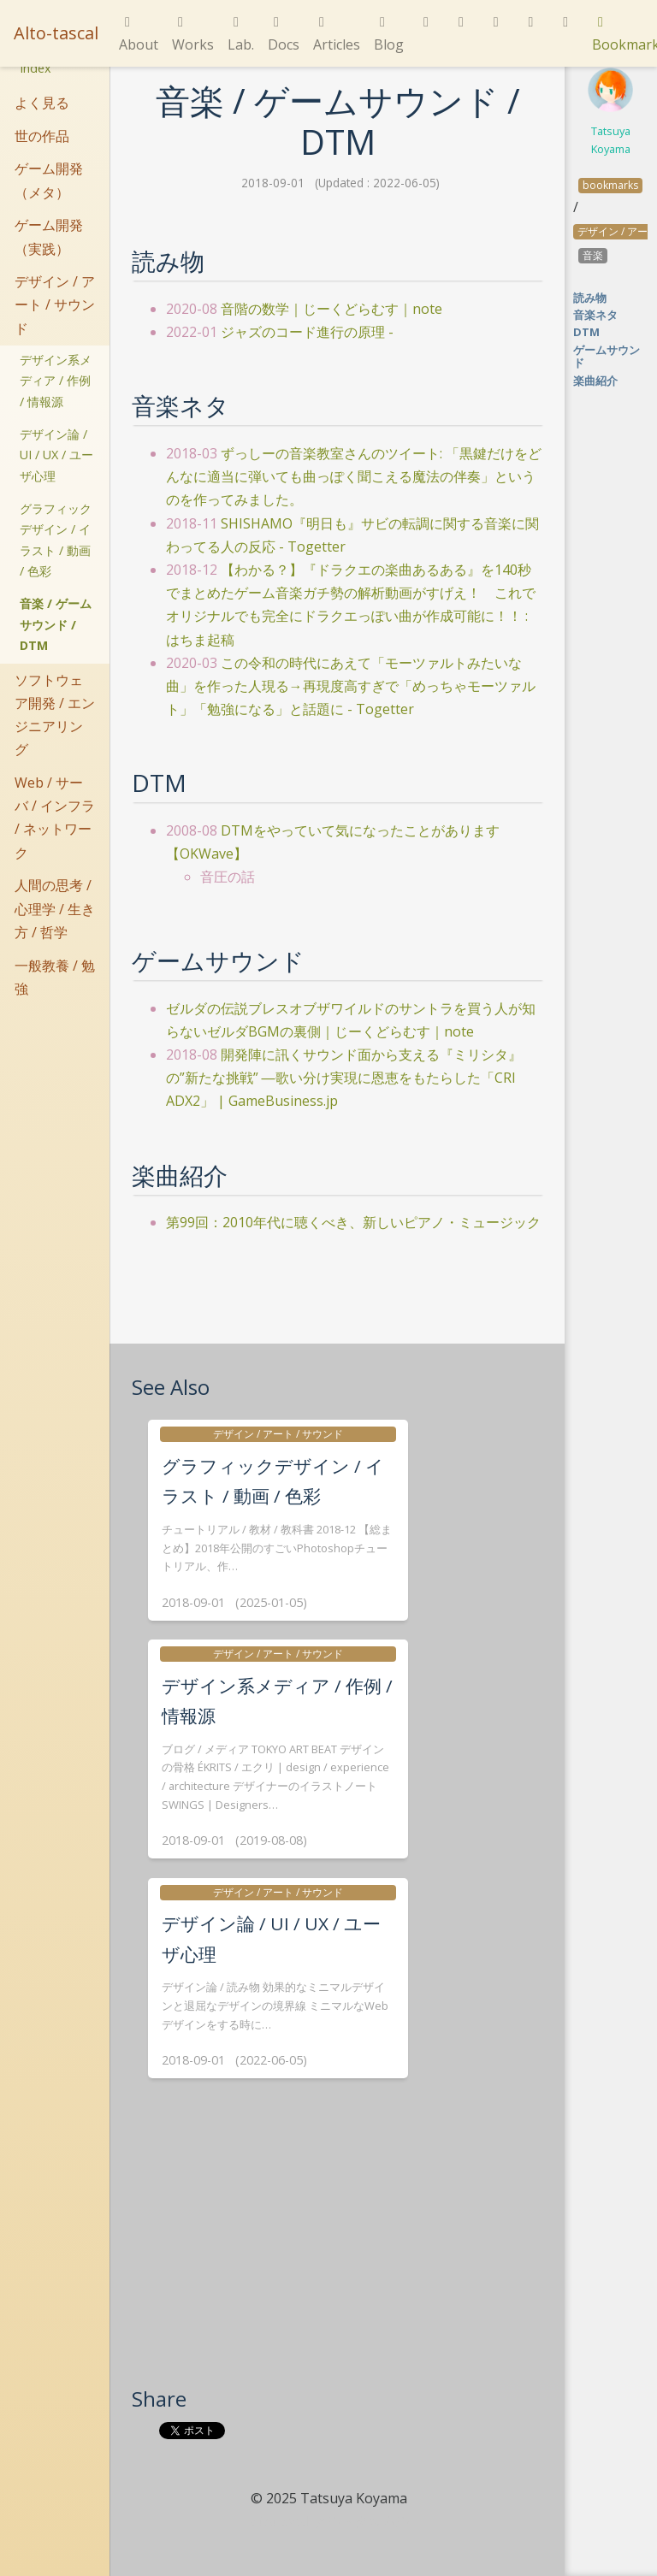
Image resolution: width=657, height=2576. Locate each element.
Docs (283, 34)
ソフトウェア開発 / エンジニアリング (55, 715)
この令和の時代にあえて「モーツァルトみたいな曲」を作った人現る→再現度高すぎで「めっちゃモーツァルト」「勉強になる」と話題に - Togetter (351, 685)
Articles (336, 34)
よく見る (42, 102)
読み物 (590, 297)
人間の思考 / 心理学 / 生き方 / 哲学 (55, 908)
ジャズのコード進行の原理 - (307, 331)
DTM (586, 332)
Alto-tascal (56, 32)
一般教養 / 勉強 (55, 977)
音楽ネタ (595, 314)
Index (35, 68)
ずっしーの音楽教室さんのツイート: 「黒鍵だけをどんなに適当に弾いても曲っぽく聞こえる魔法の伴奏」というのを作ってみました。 (354, 476)
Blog (389, 34)
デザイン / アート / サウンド (55, 304)
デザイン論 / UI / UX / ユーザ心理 (56, 455)
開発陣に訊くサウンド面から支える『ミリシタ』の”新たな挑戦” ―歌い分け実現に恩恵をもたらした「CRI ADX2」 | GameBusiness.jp (344, 1077)
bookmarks (610, 185)
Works (193, 34)
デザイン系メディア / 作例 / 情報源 (56, 381)
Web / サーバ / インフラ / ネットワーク (55, 817)
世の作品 (42, 136)
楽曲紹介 (595, 380)
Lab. (241, 34)
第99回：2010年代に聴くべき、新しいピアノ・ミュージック (353, 1222)
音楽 (593, 255)
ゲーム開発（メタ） (49, 180)
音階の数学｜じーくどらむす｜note (331, 308)
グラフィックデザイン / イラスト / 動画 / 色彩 (56, 539)
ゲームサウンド (606, 356)
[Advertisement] (338, 2257)
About (138, 34)
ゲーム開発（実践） (49, 236)
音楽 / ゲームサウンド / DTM (56, 624)
